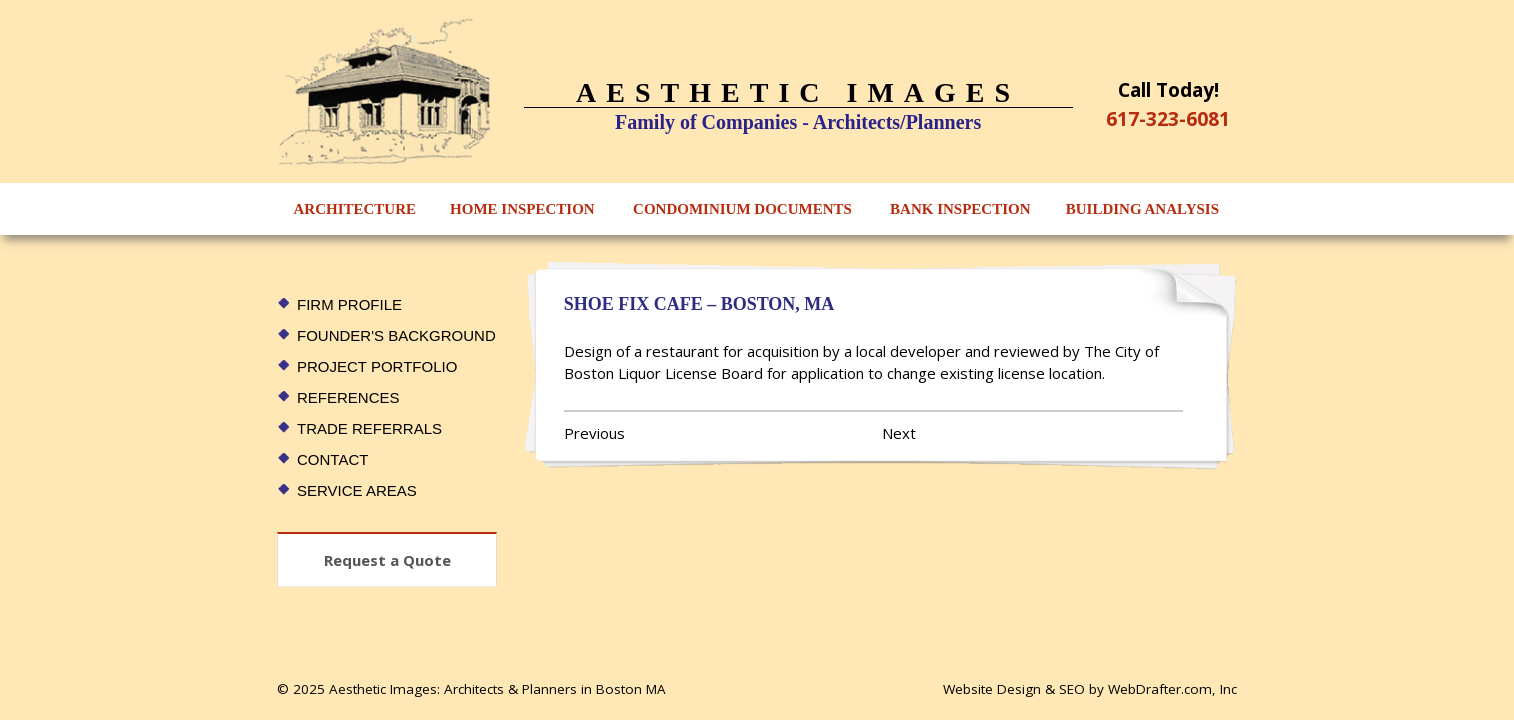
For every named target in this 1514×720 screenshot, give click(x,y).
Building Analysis (1142, 209)
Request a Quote (387, 560)
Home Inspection (522, 209)
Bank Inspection (960, 209)
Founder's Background (396, 335)
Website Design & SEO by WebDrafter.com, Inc (1090, 689)
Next (899, 433)
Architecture (355, 209)
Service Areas (357, 490)
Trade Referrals (369, 428)
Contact (332, 459)
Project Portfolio (377, 366)
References (348, 397)
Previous (594, 433)
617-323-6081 (1168, 118)
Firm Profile (349, 304)
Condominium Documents (742, 209)
